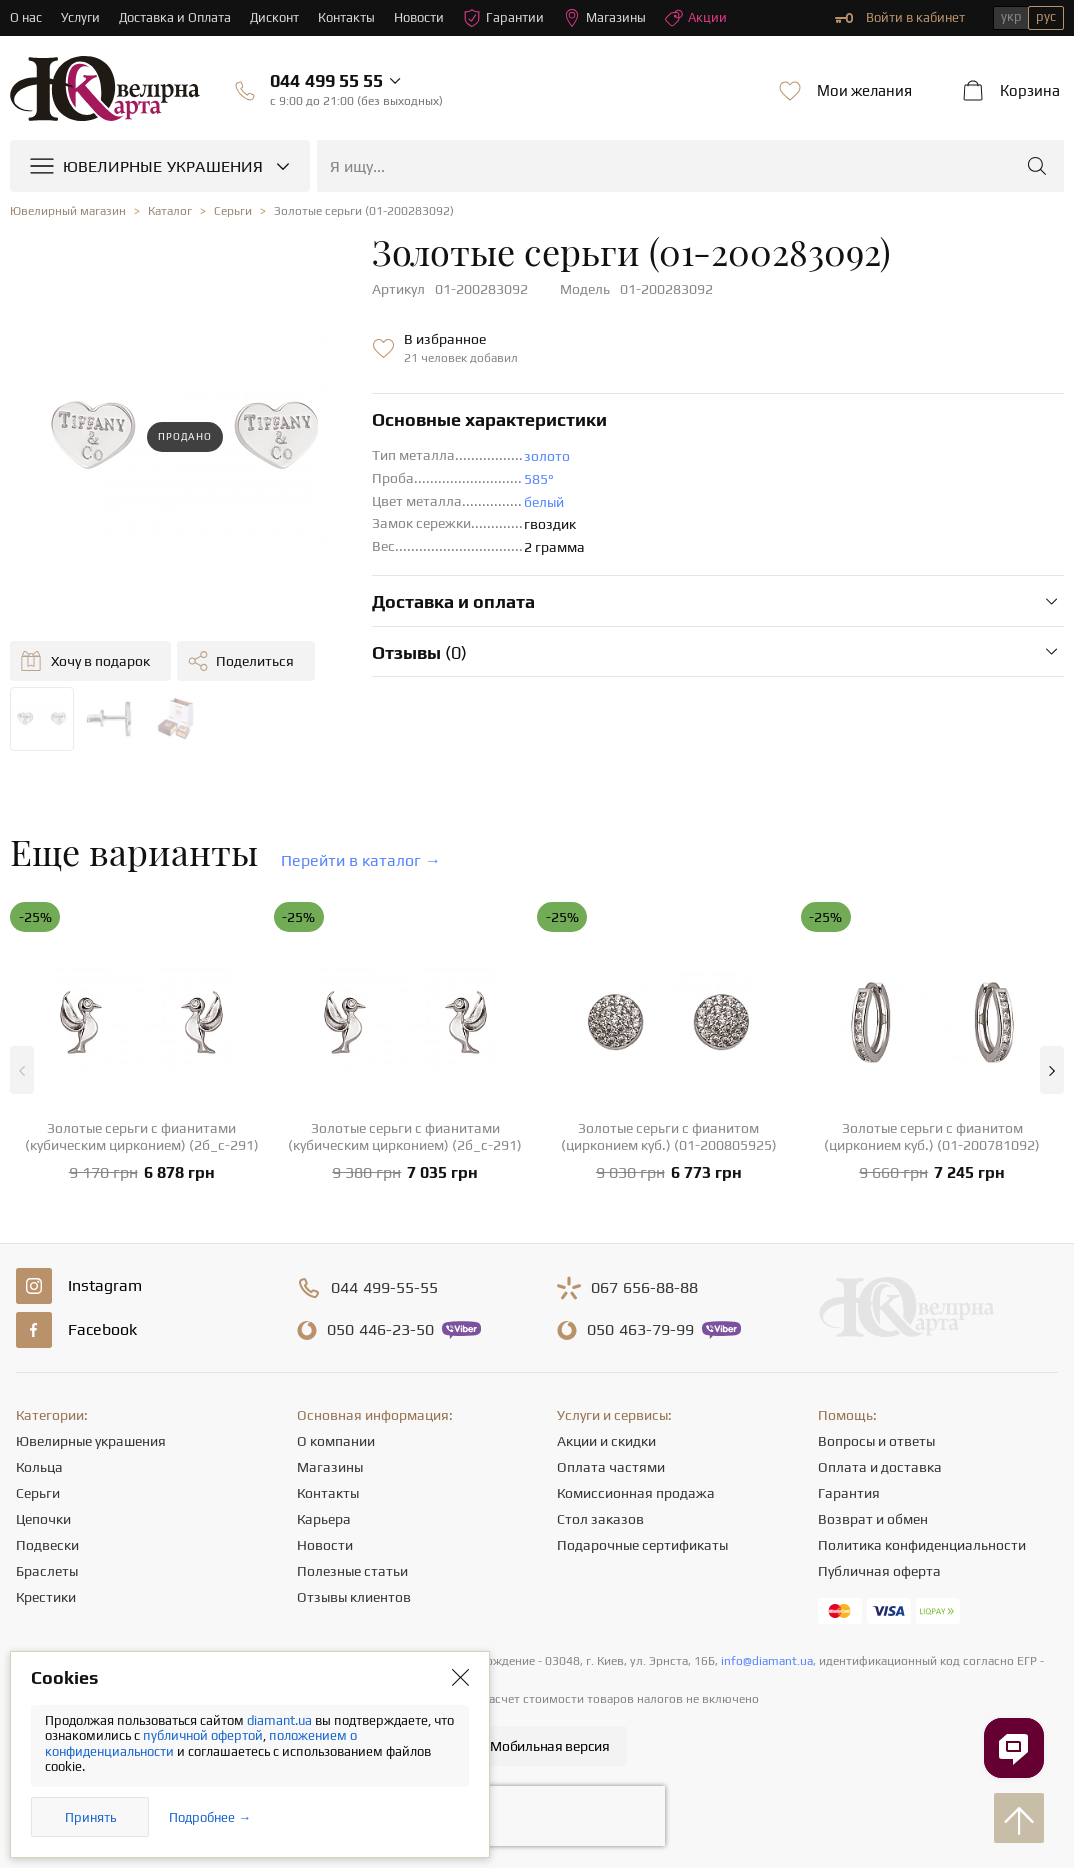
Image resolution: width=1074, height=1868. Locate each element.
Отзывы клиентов (354, 1597)
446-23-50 (380, 1330)
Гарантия (849, 1493)
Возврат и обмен (873, 1519)
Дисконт (275, 17)
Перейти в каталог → (361, 860)
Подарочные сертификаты (642, 1545)
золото (547, 456)
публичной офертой (203, 1735)
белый (544, 502)
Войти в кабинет (900, 18)
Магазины (605, 18)
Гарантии (504, 18)
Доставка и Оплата (175, 17)
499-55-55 (384, 1288)
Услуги (80, 17)
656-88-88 (644, 1288)
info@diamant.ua (767, 1661)
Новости (420, 17)
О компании (336, 1441)
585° (539, 479)
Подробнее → (210, 1817)
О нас (26, 17)
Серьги (38, 1493)
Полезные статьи (352, 1571)
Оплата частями (611, 1467)
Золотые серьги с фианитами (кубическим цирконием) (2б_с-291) (142, 1136)
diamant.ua (281, 1720)
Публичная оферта (879, 1571)
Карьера (324, 1519)
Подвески (47, 1545)
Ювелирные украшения (91, 1441)
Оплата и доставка (880, 1467)
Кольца (39, 1467)
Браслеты (47, 1571)
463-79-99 (640, 1330)
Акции (697, 18)
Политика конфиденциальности (922, 1545)
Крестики (46, 1597)
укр (1011, 16)
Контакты (347, 17)
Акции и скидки (606, 1441)
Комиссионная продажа (636, 1493)
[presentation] (537, 1816)
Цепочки (43, 1519)
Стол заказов (600, 1519)
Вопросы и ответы (876, 1441)
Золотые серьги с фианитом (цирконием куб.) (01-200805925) (669, 1136)
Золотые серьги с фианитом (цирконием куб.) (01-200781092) (932, 1136)
